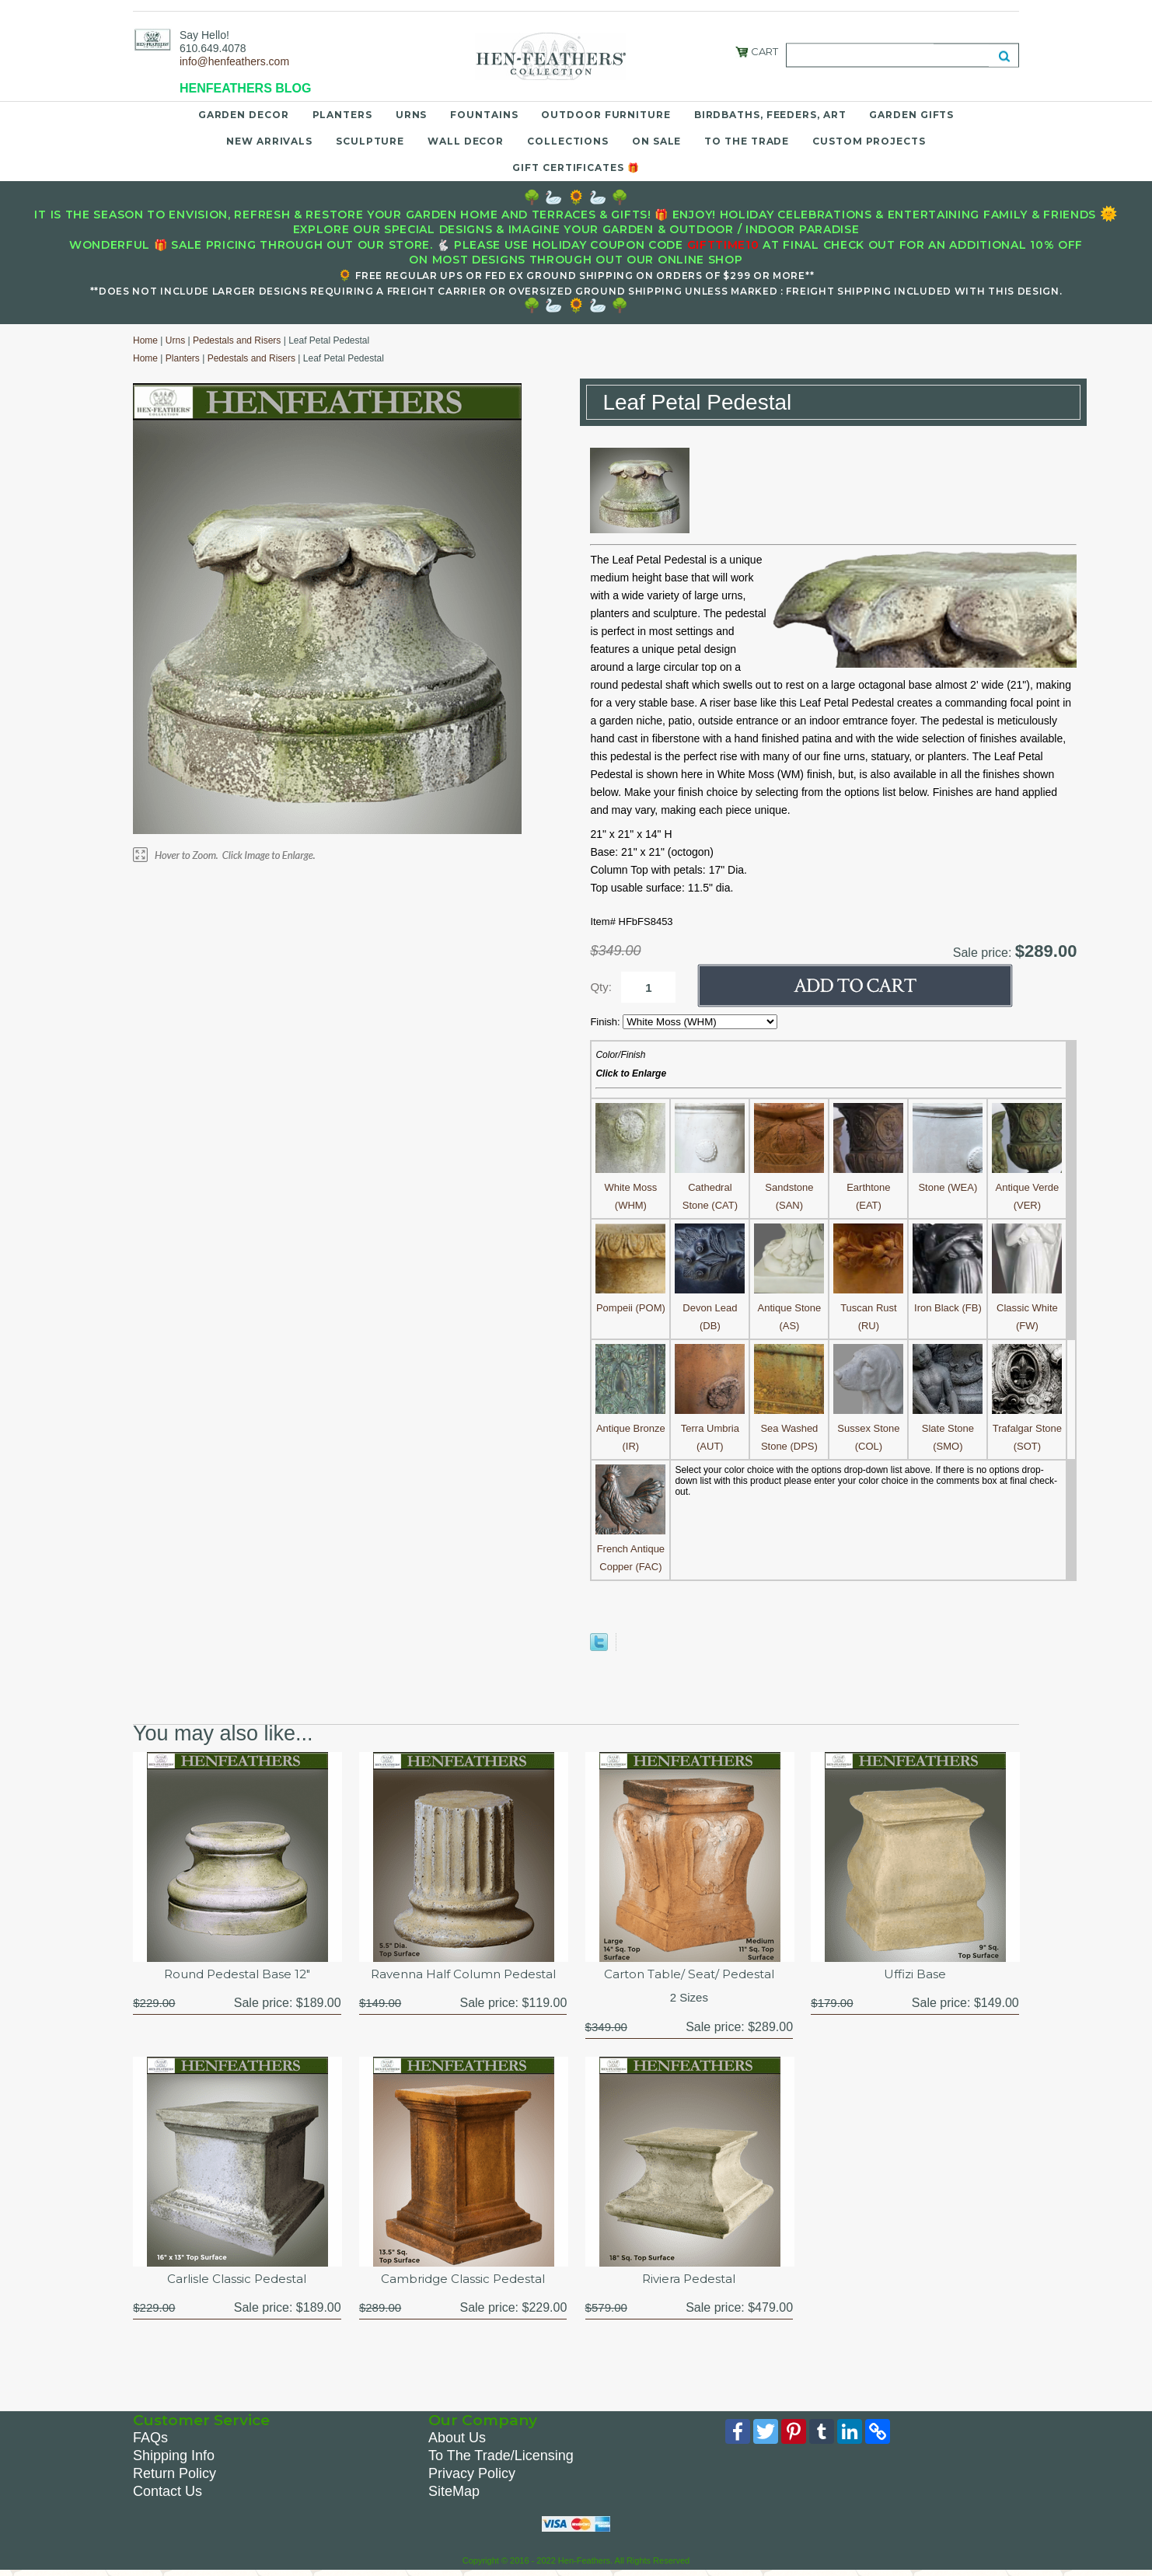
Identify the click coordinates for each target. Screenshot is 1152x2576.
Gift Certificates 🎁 (575, 167)
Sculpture (370, 141)
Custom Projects (869, 141)
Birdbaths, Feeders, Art (770, 114)
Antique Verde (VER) (1027, 1187)
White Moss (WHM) (630, 1187)
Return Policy (174, 2476)
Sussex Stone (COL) (868, 1428)
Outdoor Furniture (605, 114)
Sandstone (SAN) (789, 1187)
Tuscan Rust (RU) (868, 1308)
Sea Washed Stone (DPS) (789, 1428)
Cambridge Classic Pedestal (463, 2281)
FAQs (150, 2441)
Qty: (601, 986)
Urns (412, 114)
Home (145, 340)
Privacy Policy (471, 2476)
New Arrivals (269, 141)
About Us (457, 2441)
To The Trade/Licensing (501, 2458)
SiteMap (454, 2494)
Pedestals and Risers (237, 340)
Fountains (484, 114)
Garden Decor (243, 114)
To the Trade (746, 141)
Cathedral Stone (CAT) (710, 1187)
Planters (342, 114)
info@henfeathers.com (234, 61)
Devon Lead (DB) (710, 1308)
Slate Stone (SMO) (948, 1428)
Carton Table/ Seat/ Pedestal (688, 1974)
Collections (568, 141)
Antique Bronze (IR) (630, 1428)
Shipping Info (174, 2458)
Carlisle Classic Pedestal (236, 2281)
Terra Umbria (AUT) (710, 1428)
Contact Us (167, 2494)
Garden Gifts (911, 114)
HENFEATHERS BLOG (245, 88)
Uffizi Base (915, 1974)
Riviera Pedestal (689, 2281)
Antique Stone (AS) (789, 1308)
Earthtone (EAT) (868, 1187)
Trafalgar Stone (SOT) (1027, 1428)
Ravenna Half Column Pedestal (463, 1974)
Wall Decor (466, 141)
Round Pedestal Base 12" (236, 1974)
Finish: (606, 1022)
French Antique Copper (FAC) (630, 1548)
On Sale (656, 141)
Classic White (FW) (1027, 1308)
